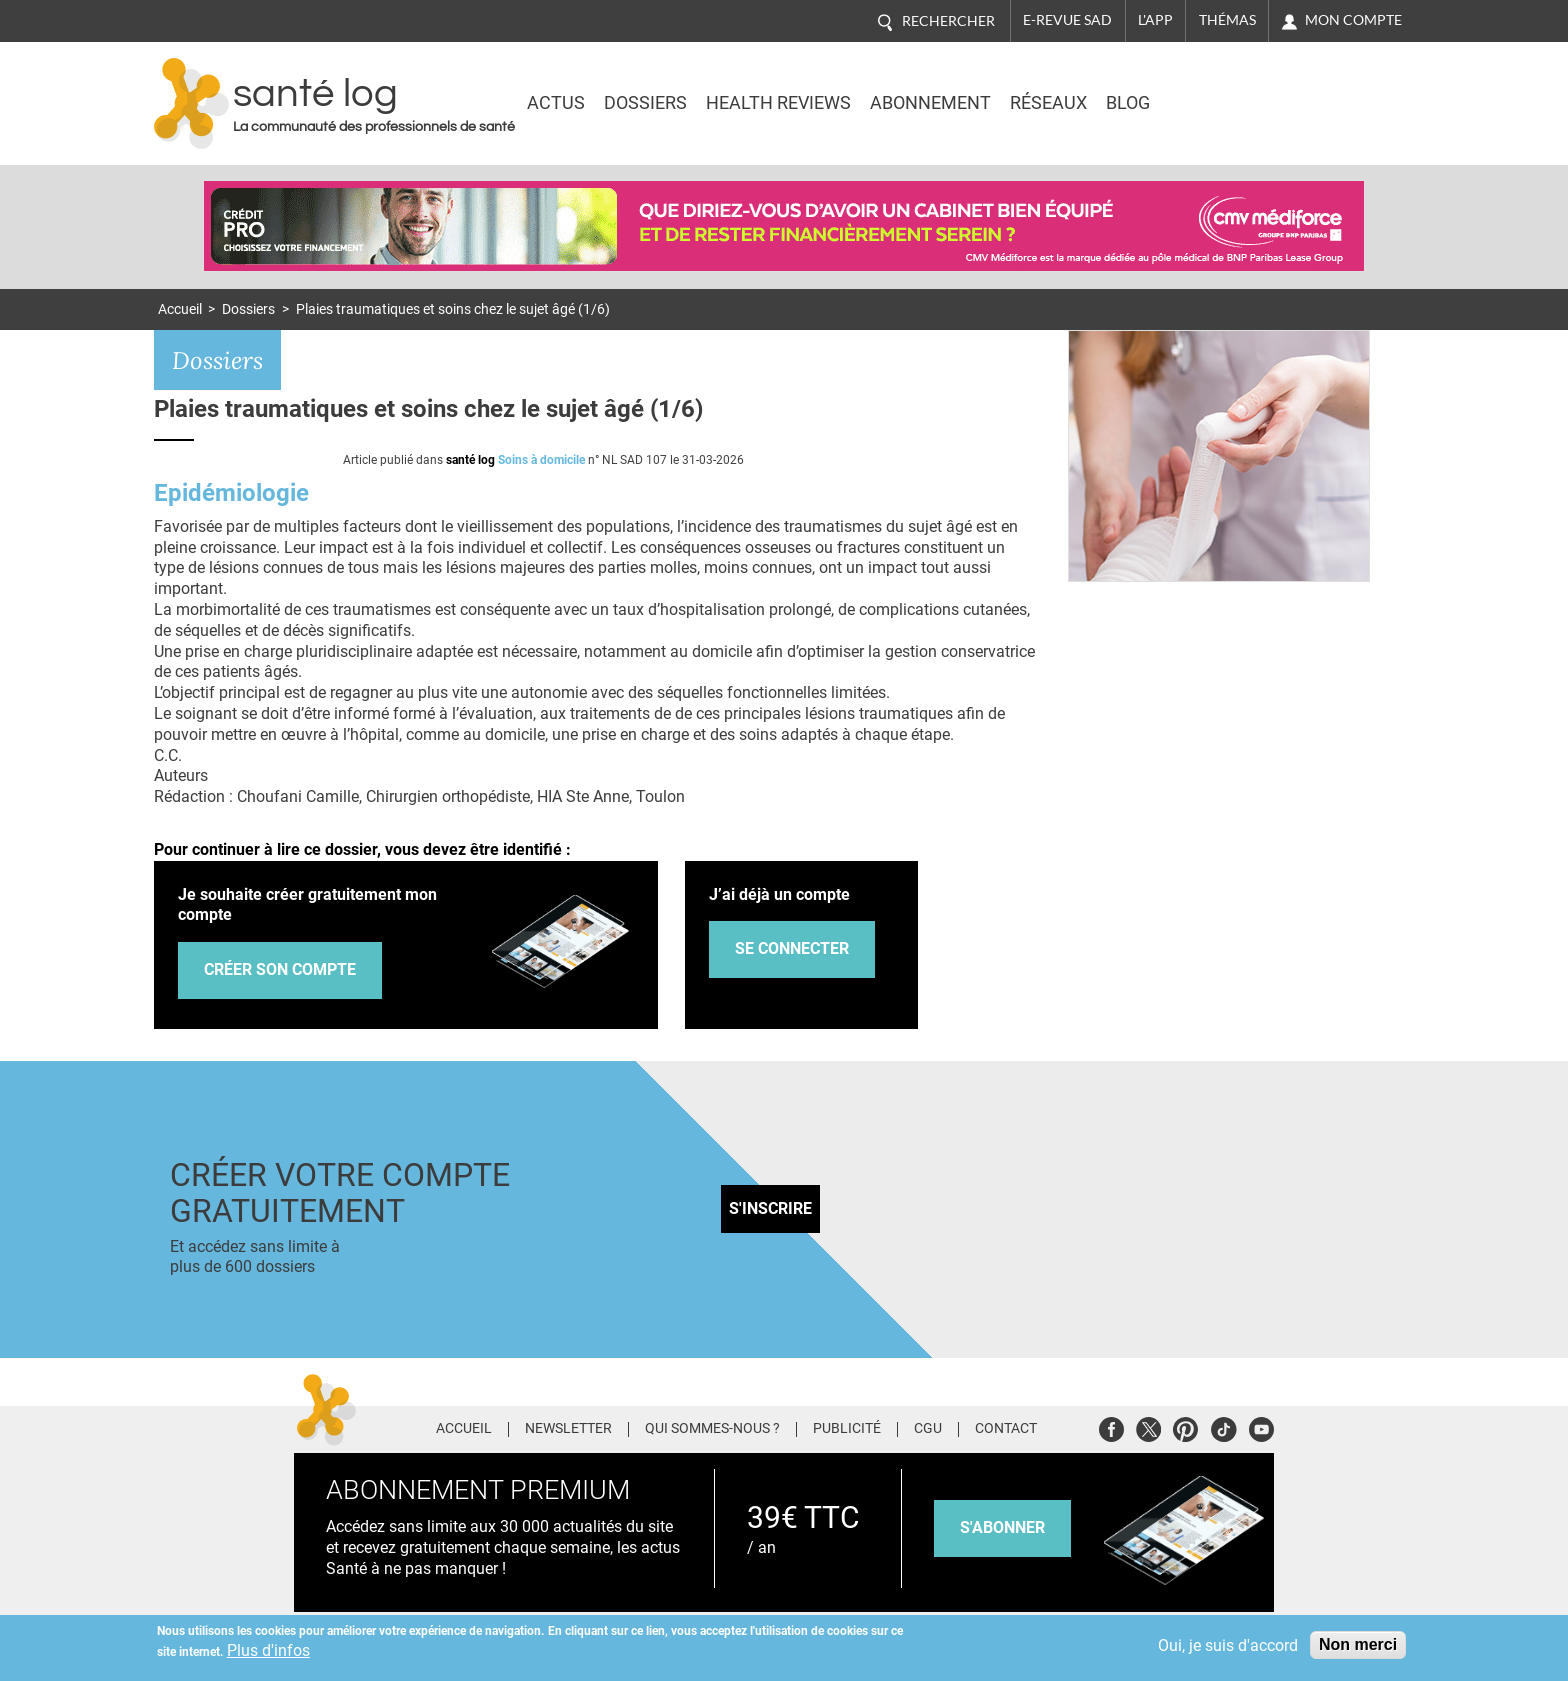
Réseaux (1048, 103)
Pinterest (1185, 1426)
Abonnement (930, 103)
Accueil (180, 309)
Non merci (1358, 1644)
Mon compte (1353, 20)
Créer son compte (280, 969)
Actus (556, 103)
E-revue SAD (1067, 20)
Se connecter (792, 948)
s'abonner (1002, 1527)
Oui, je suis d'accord (1228, 1645)
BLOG (1128, 103)
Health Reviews (778, 103)
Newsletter (568, 1429)
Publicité (847, 1429)
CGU (928, 1429)
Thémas (1227, 20)
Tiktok (1223, 1426)
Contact (1006, 1429)
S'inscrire (770, 1208)
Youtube (1261, 1426)
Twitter (1148, 1426)
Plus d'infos (268, 1650)
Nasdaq (1238, 89)
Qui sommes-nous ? (712, 1429)
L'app (1155, 20)
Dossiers (645, 103)
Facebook (1111, 1426)
